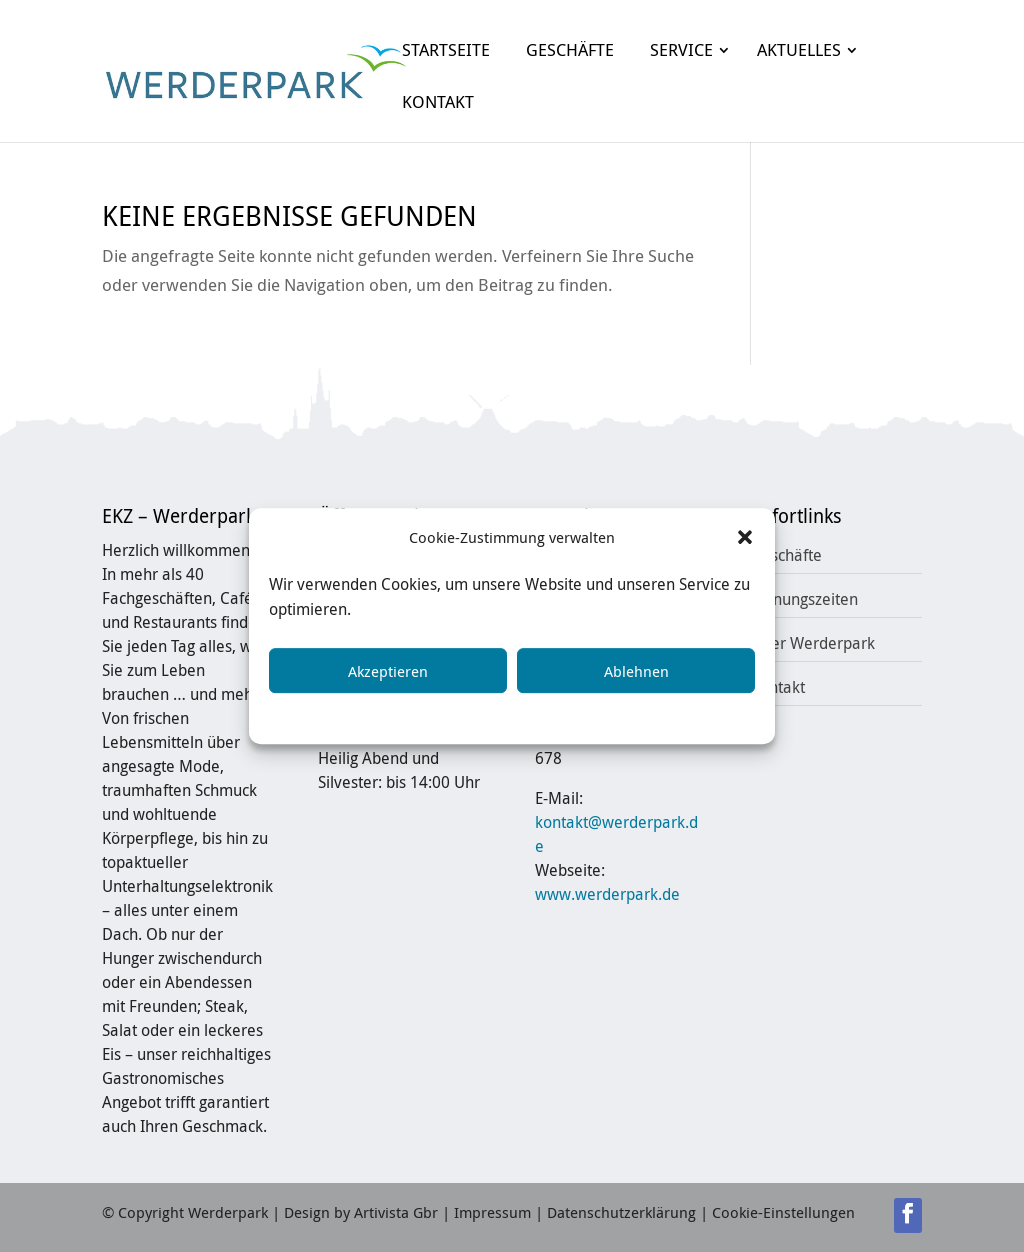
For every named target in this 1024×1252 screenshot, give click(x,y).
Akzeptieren (388, 671)
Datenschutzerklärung (531, 715)
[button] (745, 538)
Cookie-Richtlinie (385, 715)
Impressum (659, 715)
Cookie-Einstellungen (783, 1212)
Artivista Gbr (396, 1212)
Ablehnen (636, 671)
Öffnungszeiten (804, 599)
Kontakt (778, 687)
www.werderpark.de (607, 894)
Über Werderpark (813, 643)
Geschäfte (786, 555)
